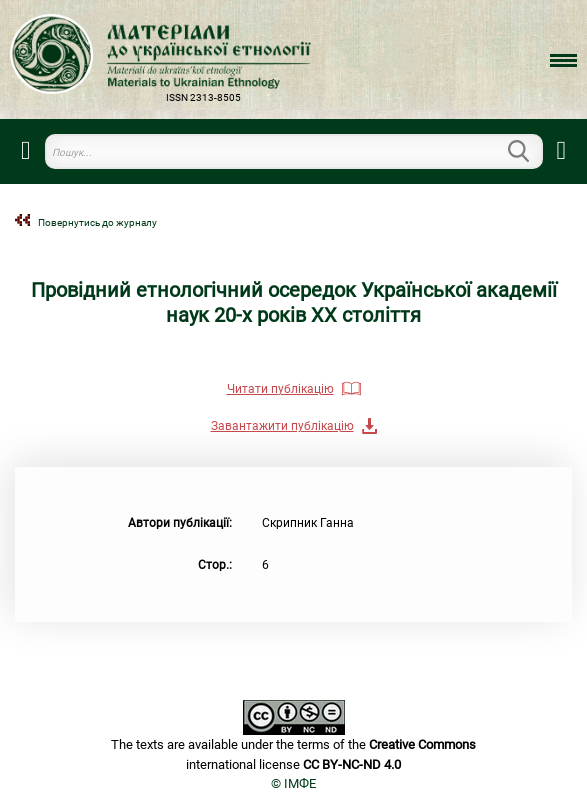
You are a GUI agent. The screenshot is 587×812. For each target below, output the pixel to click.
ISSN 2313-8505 (203, 97)
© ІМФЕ (293, 783)
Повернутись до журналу (97, 222)
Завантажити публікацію (282, 426)
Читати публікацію (280, 389)
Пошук (531, 151)
